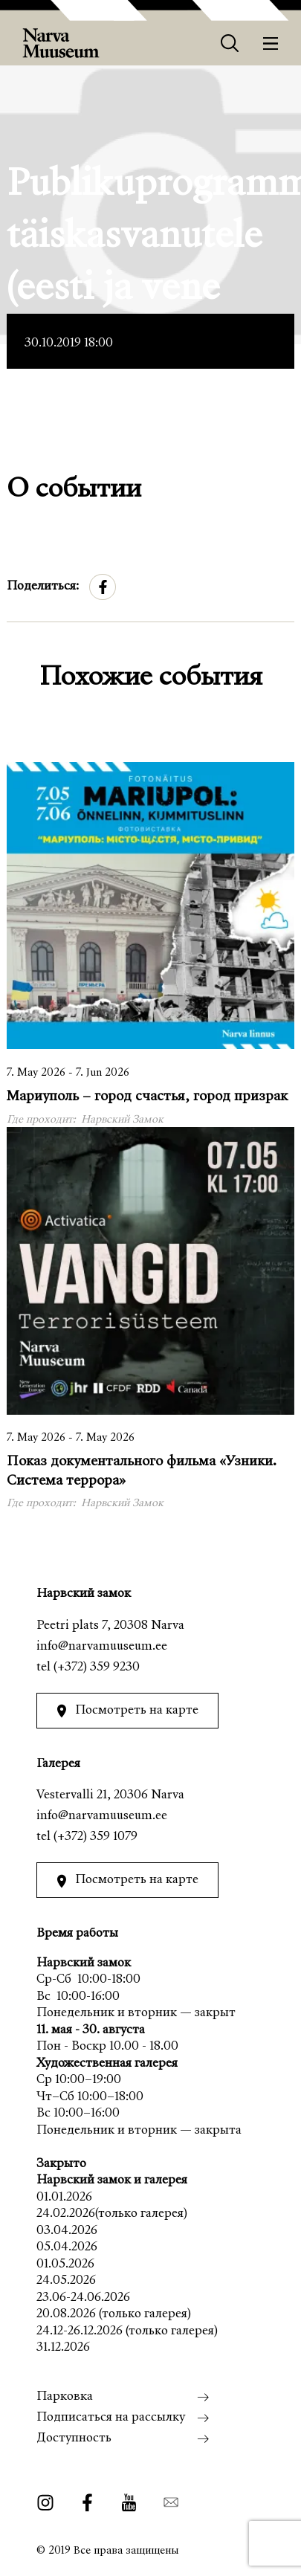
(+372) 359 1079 (95, 1837)
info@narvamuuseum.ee (101, 1647)
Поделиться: (43, 587)
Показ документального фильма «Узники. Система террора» (141, 1471)
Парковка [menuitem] (64, 2397)
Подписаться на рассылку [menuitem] (110, 2418)
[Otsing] (230, 43)
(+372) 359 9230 (97, 1667)
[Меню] (271, 43)
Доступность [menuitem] (73, 2438)
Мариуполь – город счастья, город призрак (147, 1097)
